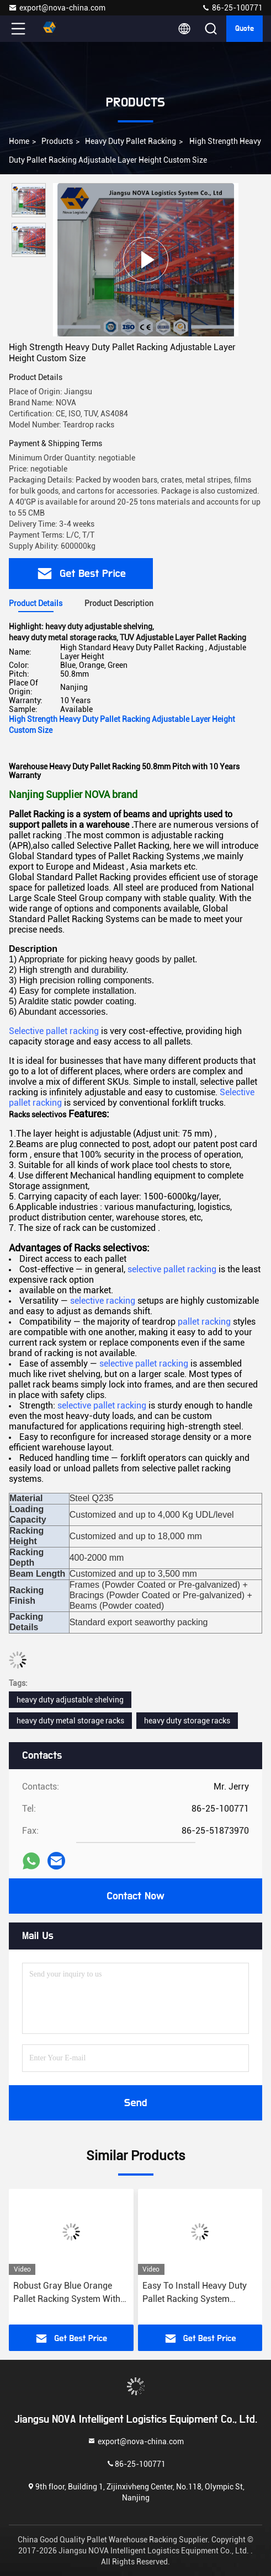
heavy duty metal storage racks (70, 1720)
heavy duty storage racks (187, 1720)
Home (19, 141)
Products (57, 141)
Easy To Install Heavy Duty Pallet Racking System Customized (194, 2293)
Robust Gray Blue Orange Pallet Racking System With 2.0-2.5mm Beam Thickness (68, 2293)
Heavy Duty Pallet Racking (130, 141)
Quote (244, 29)
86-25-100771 (232, 7)
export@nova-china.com (56, 7)
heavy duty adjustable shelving (70, 1699)
